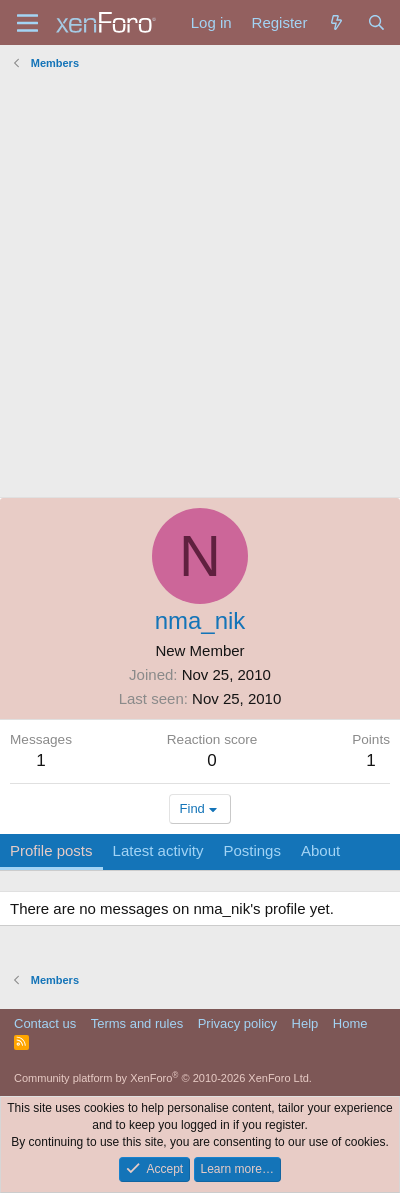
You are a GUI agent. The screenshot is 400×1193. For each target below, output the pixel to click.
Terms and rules (137, 1023)
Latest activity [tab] (158, 850)
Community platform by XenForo (163, 1078)
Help (305, 1023)
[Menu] (27, 23)
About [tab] (320, 850)
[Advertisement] (200, 287)
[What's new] (336, 22)
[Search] (376, 22)
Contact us (45, 1023)
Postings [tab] (252, 850)
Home (350, 1023)
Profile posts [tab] (51, 850)
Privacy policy (237, 1023)
